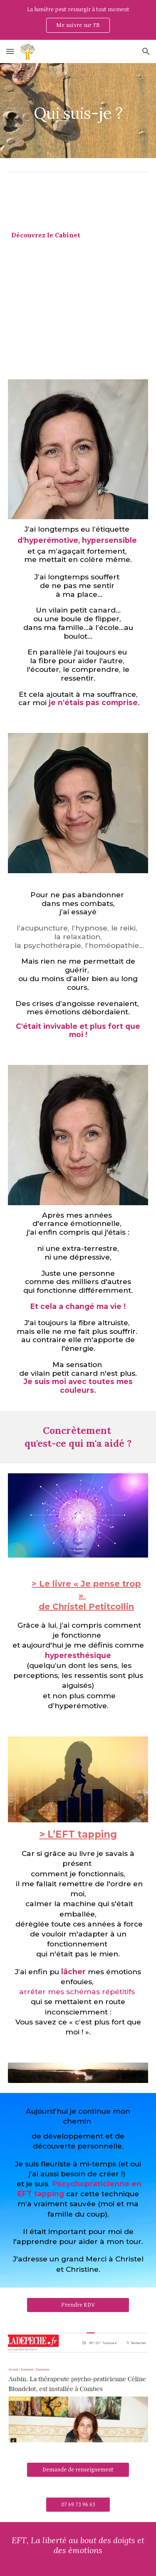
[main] (78, 110)
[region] (78, 20)
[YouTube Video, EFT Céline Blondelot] (78, 311)
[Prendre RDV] (78, 2305)
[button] (10, 51)
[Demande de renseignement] (78, 2469)
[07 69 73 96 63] (78, 2504)
